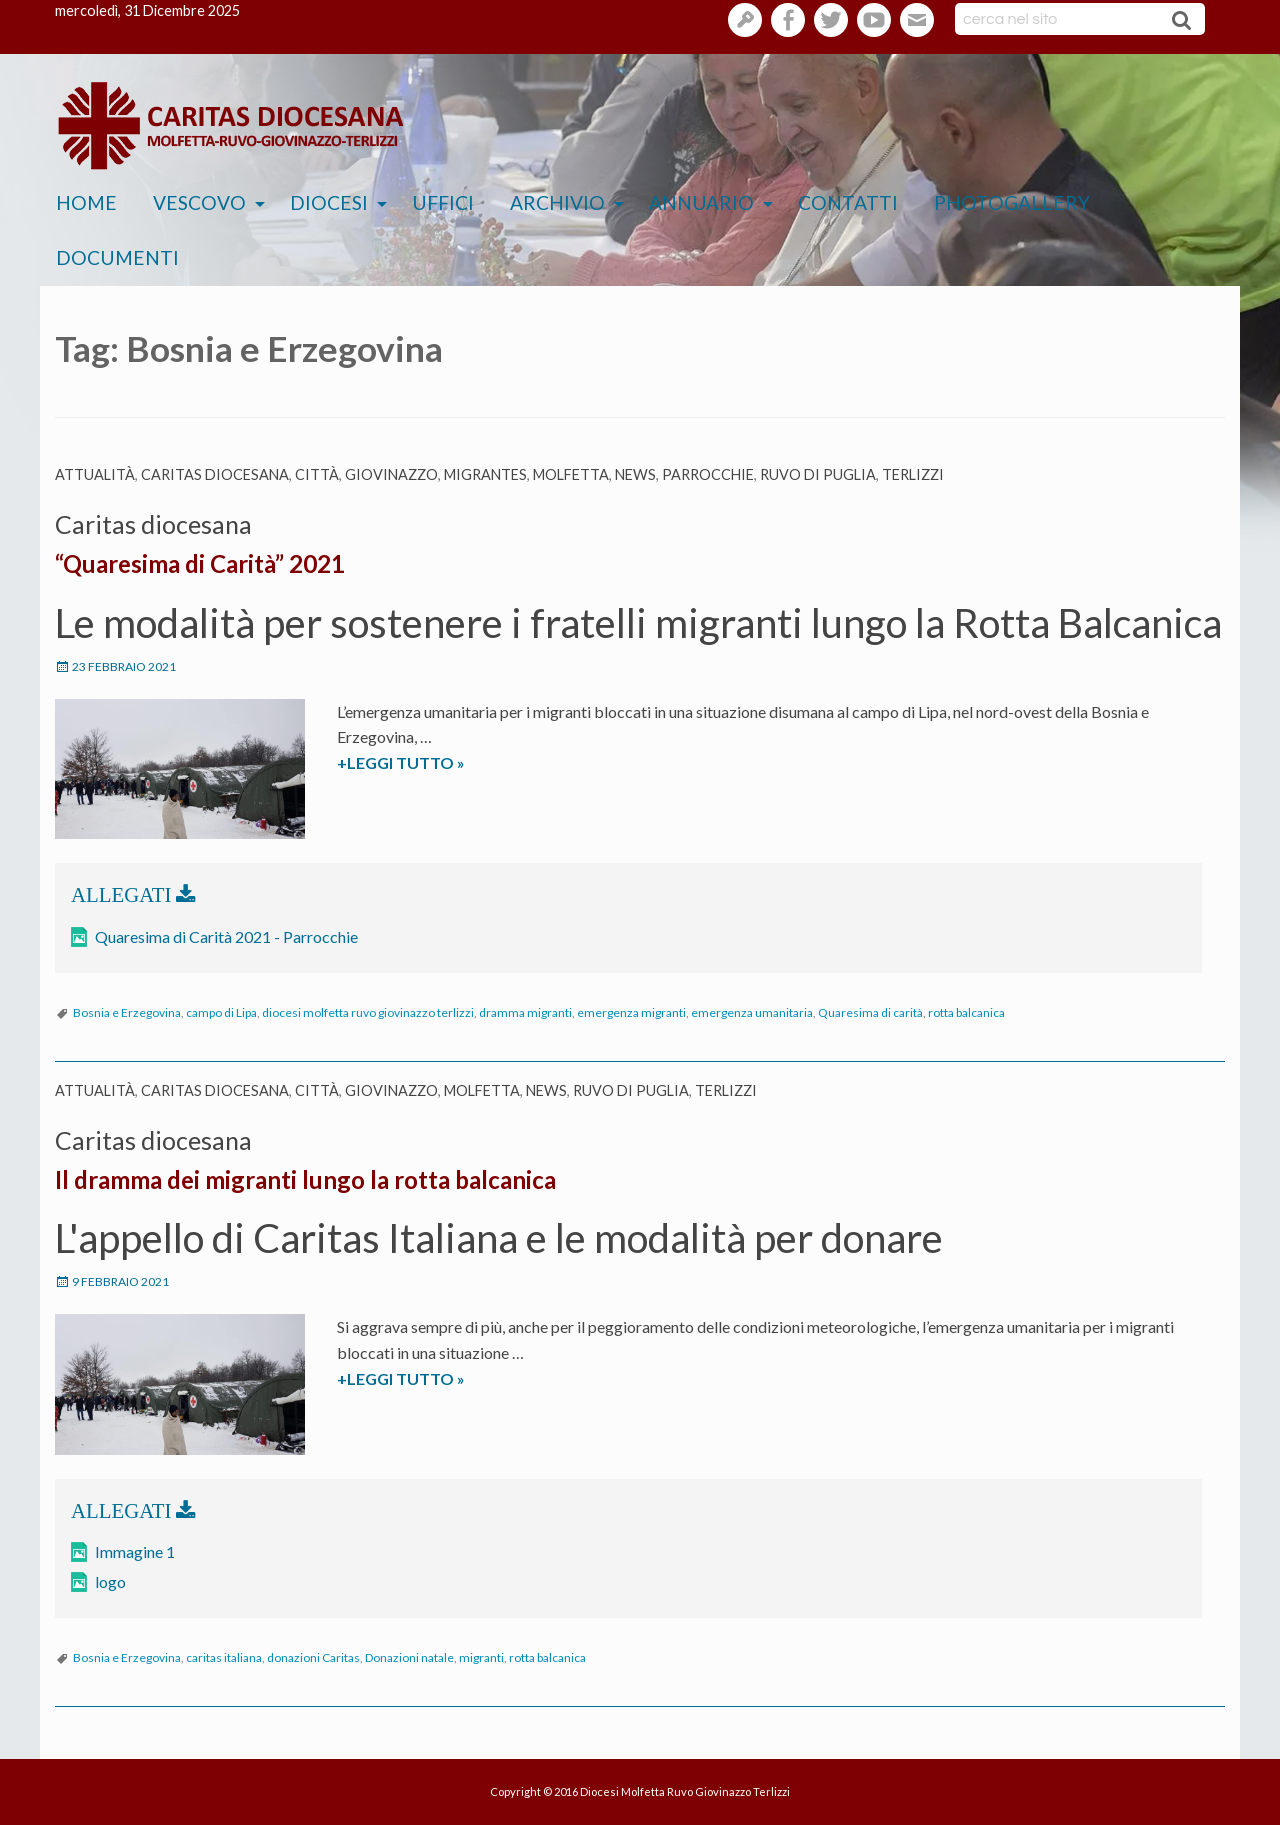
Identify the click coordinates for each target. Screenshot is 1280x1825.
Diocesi (329, 202)
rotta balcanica (966, 1012)
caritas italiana (224, 1657)
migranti (481, 1657)
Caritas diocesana (215, 474)
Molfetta (571, 474)
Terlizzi (913, 474)
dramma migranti (525, 1012)
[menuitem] (86, 203)
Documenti (117, 257)
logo (110, 1581)
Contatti (848, 202)
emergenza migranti (631, 1012)
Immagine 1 (135, 1551)
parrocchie (708, 474)
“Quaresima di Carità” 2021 (200, 563)
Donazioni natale (409, 1657)
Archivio (557, 202)
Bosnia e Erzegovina (127, 1012)
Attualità (95, 474)
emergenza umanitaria (752, 1012)
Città (317, 474)
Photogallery (1012, 202)
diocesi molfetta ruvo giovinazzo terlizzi (368, 1012)
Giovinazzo (391, 474)
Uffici (443, 202)
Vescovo (199, 202)
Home (86, 202)
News (635, 474)
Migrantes (485, 474)
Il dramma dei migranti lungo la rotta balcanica (305, 1179)
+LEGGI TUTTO (439, 763)
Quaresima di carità (870, 1012)
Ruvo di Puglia (818, 474)
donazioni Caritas (313, 1657)
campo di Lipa (221, 1012)
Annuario (701, 202)
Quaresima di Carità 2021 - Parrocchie (226, 936)
